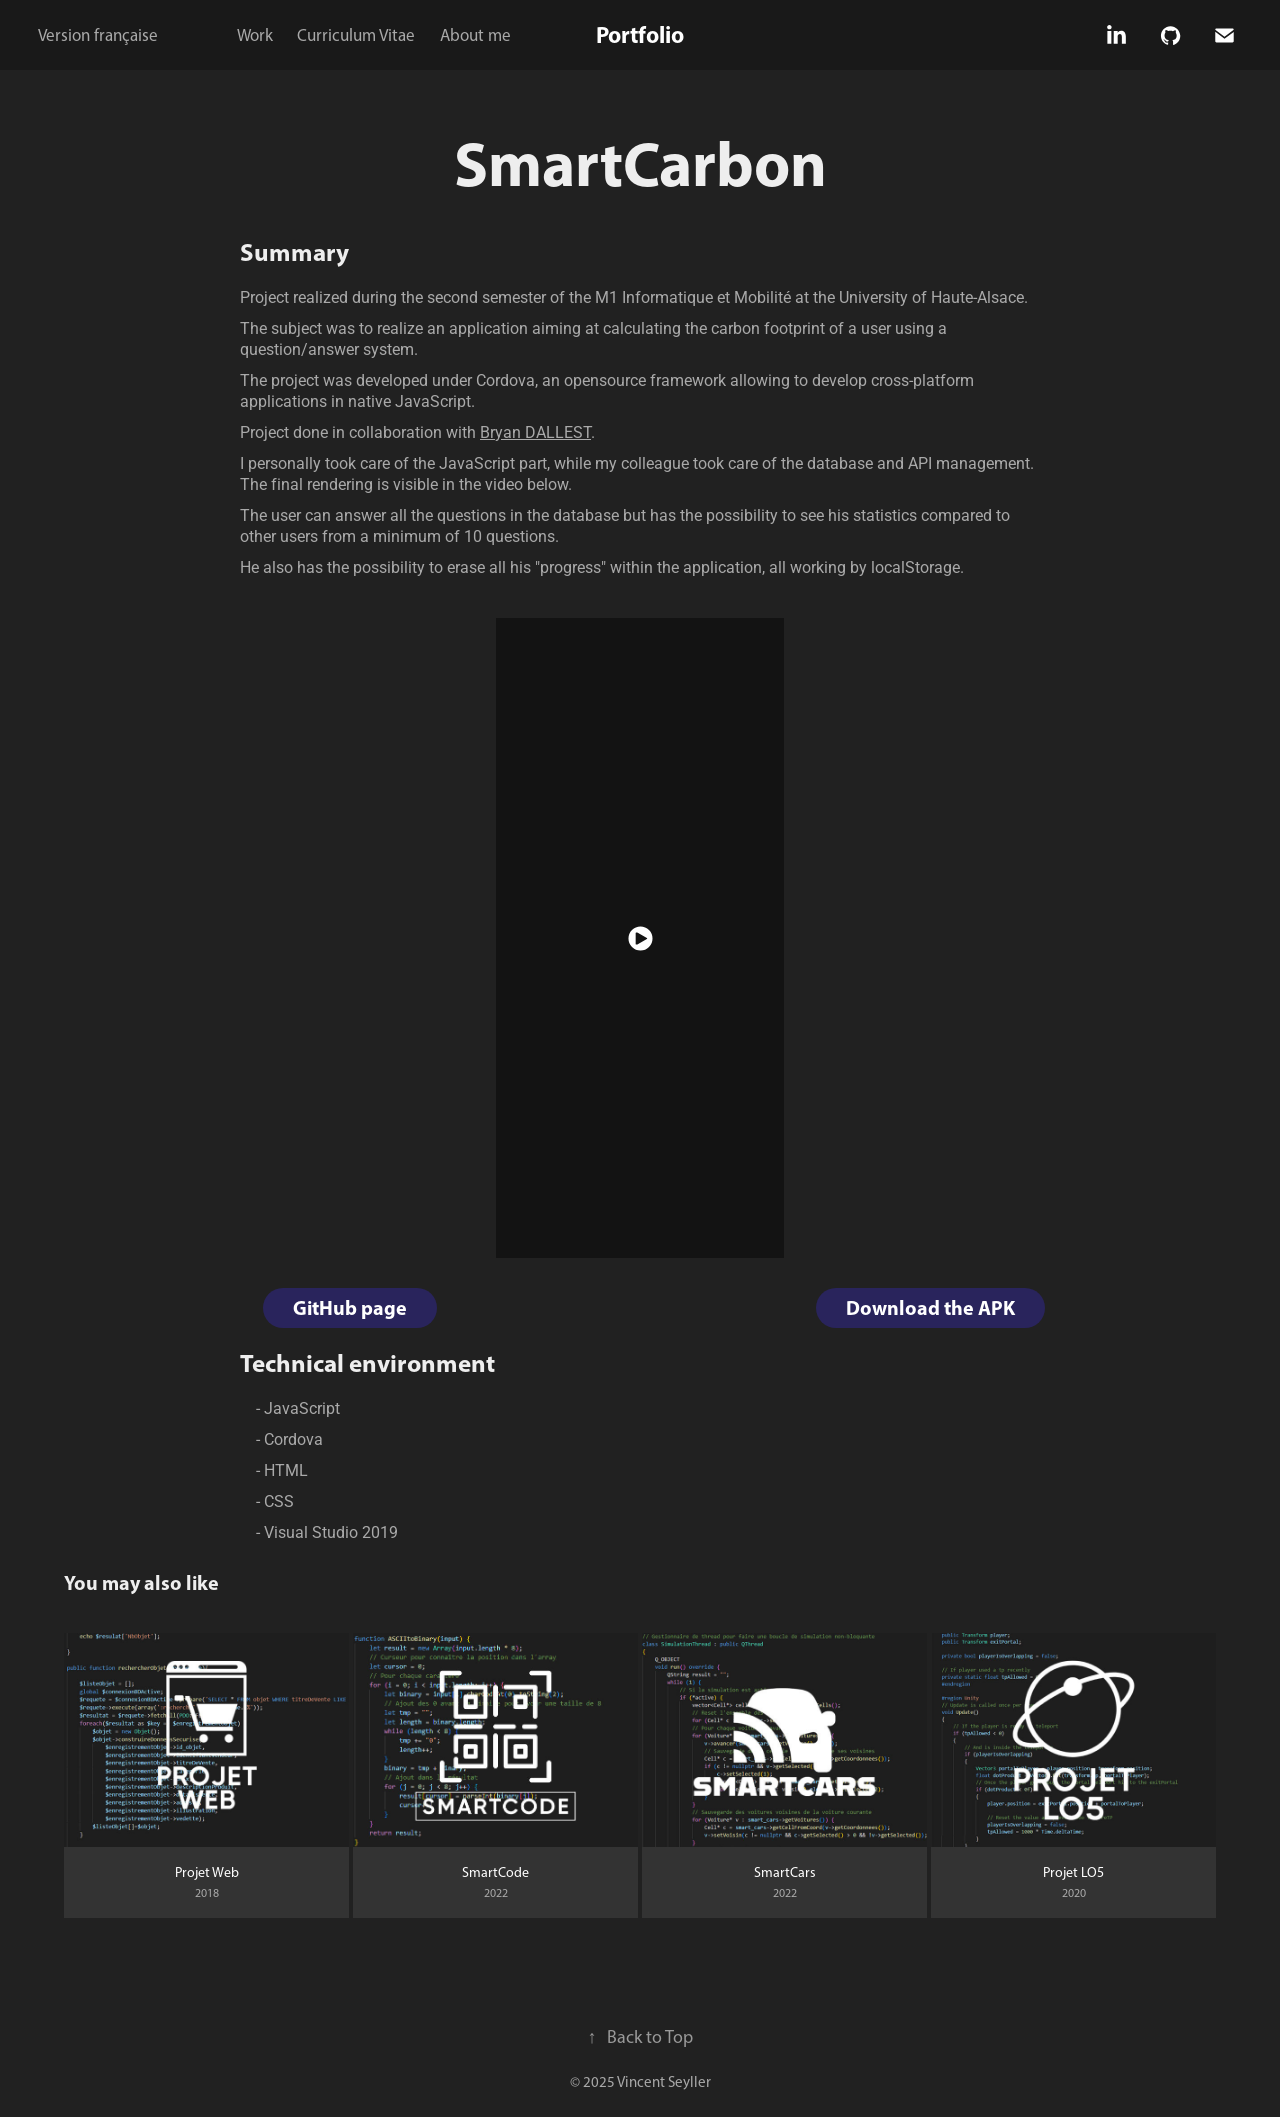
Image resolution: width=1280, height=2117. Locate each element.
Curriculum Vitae (356, 35)
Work (255, 35)
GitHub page (350, 1307)
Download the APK (930, 1307)
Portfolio (640, 34)
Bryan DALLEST (535, 431)
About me (475, 35)
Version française (98, 35)
